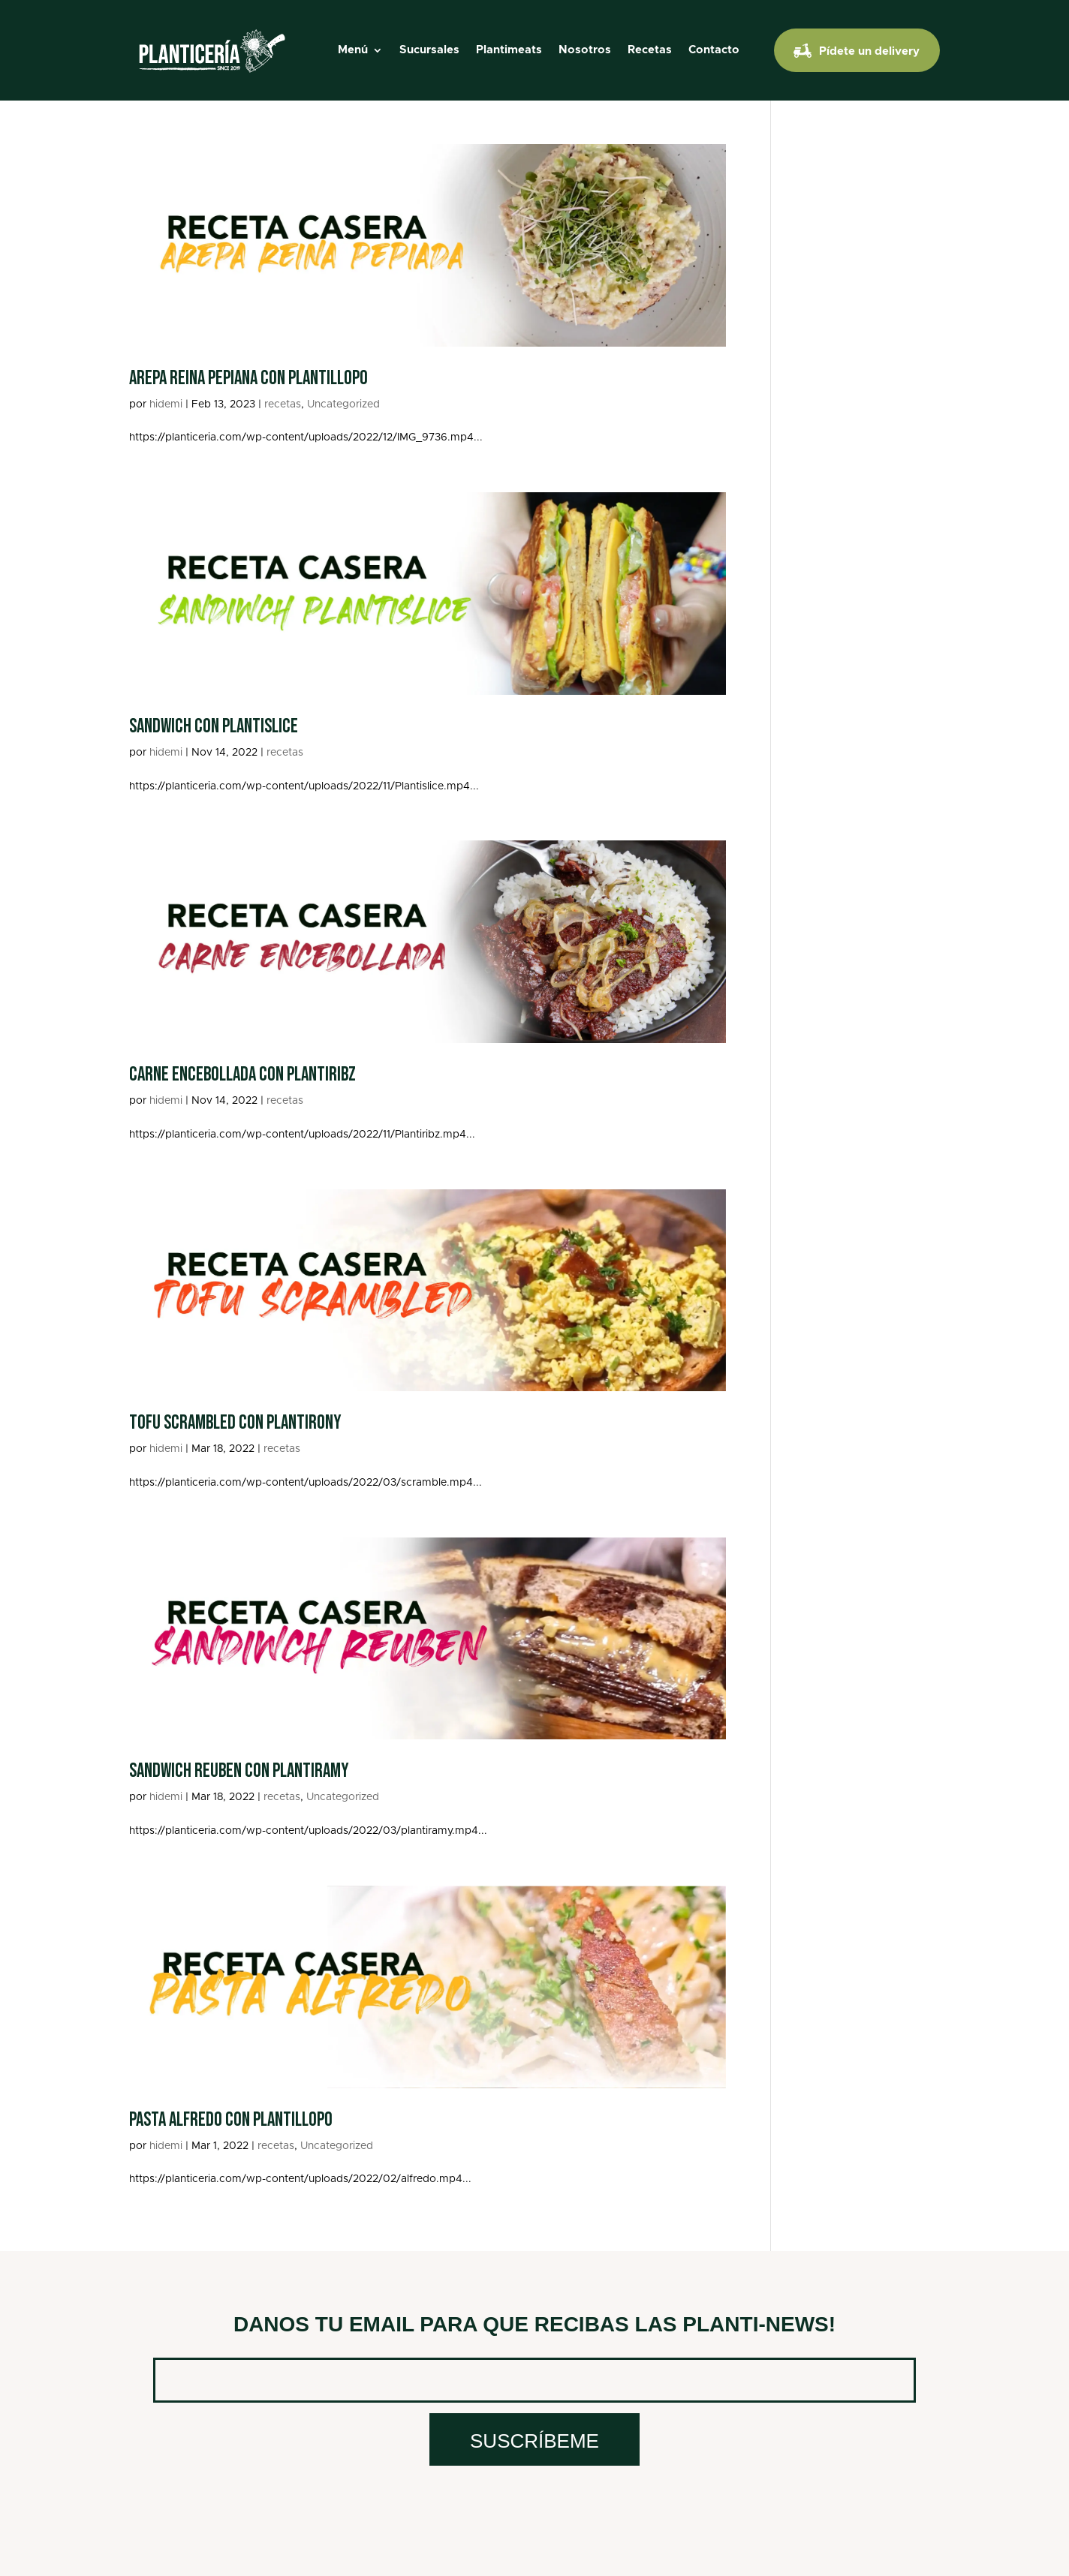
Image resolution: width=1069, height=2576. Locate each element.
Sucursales (429, 50)
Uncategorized (343, 404)
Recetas (650, 50)
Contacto (713, 50)
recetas (282, 404)
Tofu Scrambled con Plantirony (235, 1423)
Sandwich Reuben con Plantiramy (239, 1771)
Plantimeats (509, 50)
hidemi (165, 404)
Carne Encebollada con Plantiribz (242, 1075)
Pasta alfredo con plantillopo (231, 2120)
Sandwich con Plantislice (213, 726)
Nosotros (585, 50)
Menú (353, 50)
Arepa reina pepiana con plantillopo (248, 378)
